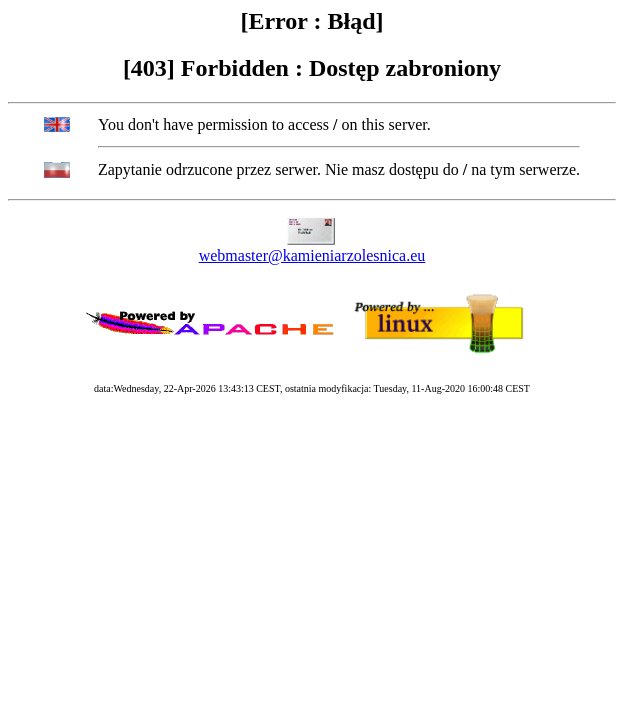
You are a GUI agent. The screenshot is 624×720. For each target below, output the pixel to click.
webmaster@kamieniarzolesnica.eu (312, 255)
